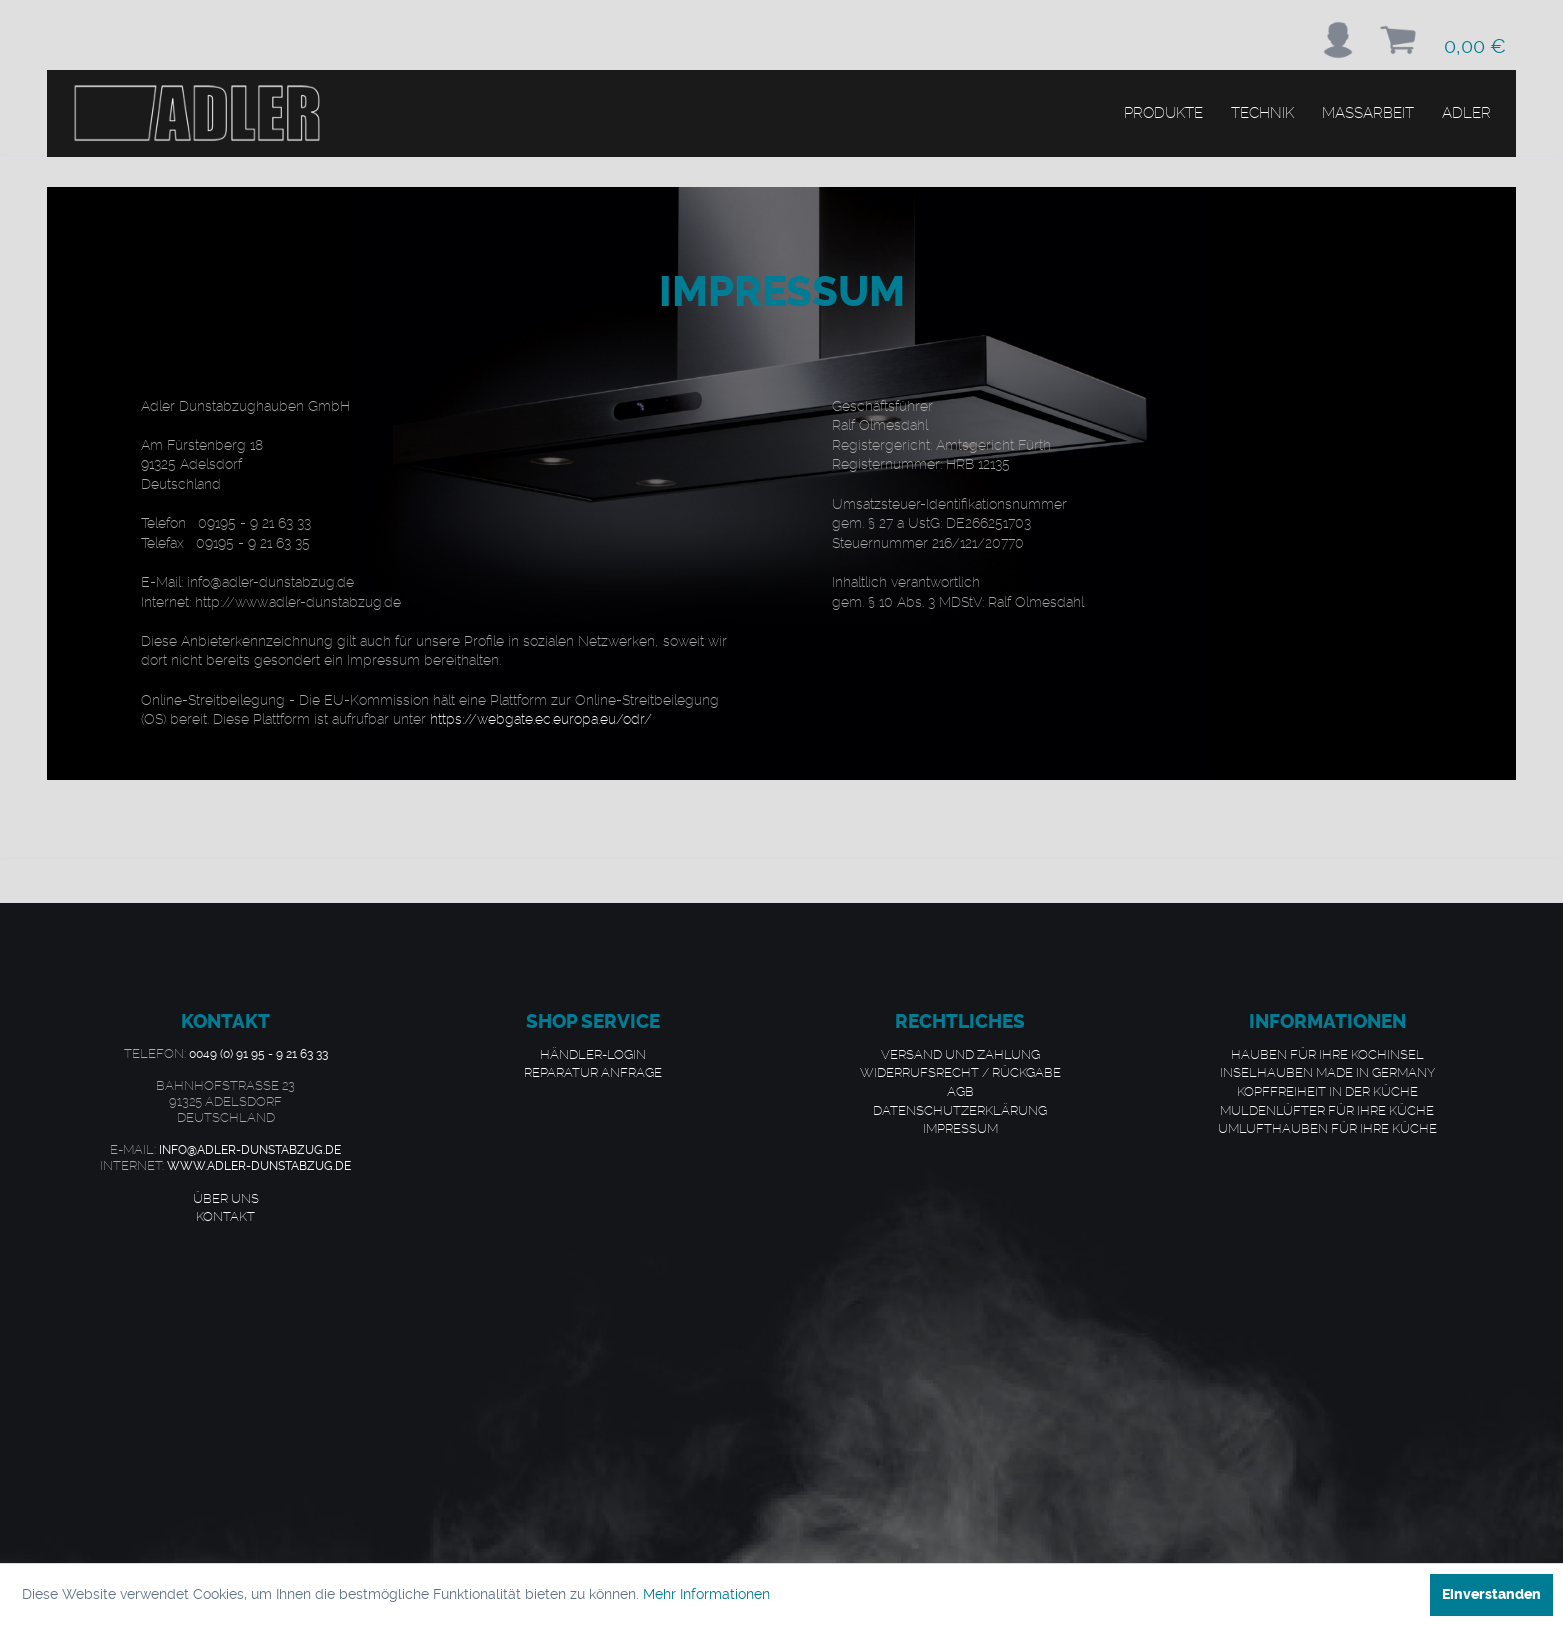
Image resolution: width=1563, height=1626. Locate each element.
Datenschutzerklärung (960, 1110)
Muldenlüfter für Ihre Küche (1327, 1110)
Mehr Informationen (706, 1594)
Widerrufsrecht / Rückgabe (960, 1072)
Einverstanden (1491, 1594)
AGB (960, 1091)
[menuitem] (1338, 40)
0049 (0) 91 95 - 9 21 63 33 (258, 1054)
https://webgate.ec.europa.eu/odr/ (541, 719)
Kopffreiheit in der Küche (1327, 1091)
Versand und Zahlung (960, 1054)
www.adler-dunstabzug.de (259, 1166)
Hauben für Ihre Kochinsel (1327, 1054)
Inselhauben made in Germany (1327, 1072)
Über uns (226, 1198)
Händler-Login (593, 1054)
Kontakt (225, 1216)
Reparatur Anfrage (593, 1072)
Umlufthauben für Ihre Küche (1327, 1128)
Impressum (960, 1128)
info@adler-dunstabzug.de (250, 1150)
